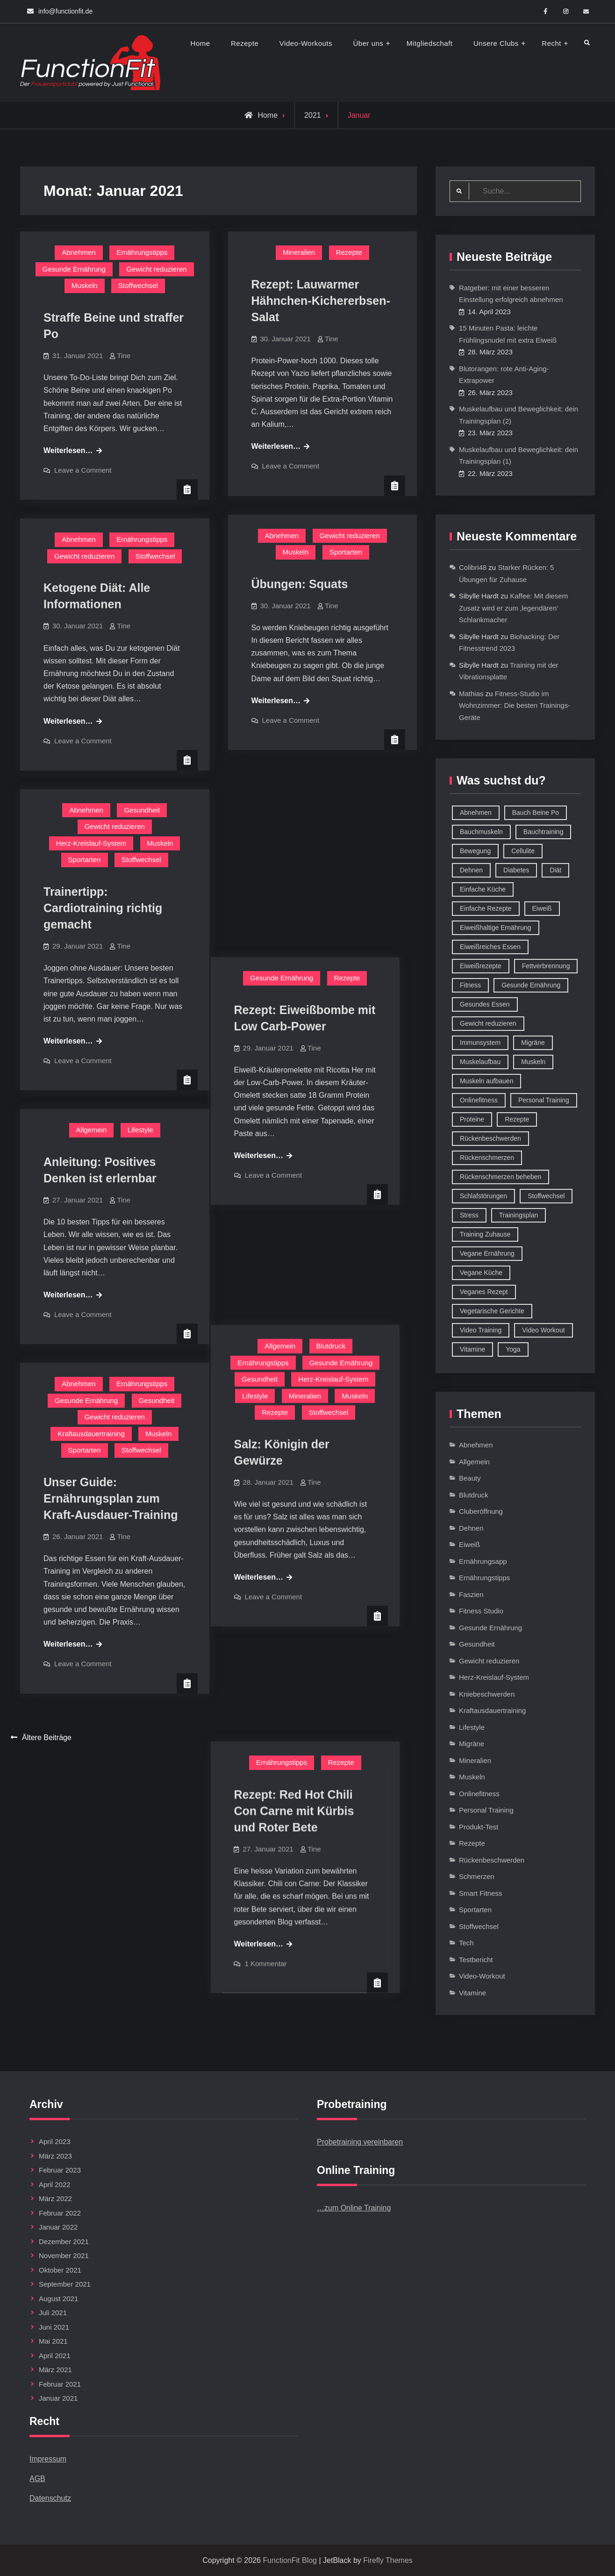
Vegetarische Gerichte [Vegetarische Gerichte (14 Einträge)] (492, 1311)
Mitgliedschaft (430, 43)
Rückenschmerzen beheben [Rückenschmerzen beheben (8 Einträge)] (500, 1176)
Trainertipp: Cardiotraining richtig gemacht (102, 908)
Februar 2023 (60, 2170)
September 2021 (65, 2284)
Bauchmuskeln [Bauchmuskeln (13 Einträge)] (481, 831)
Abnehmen (79, 252)
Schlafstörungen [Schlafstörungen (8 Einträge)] (483, 1196)
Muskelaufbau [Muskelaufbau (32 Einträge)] (480, 1061)
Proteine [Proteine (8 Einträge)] (472, 1119)
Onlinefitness (479, 1794)
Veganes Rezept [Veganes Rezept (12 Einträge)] (484, 1291)
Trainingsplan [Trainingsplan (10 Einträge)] (518, 1215)
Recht (551, 43)
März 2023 (55, 2156)
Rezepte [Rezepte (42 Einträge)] (517, 1119)
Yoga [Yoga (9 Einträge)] (513, 1349)
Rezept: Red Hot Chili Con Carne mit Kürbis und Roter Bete (311, 1424)
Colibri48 (472, 567)
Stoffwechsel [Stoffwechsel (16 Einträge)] (546, 1196)
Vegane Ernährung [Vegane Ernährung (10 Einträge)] (487, 1253)
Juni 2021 (54, 2327)
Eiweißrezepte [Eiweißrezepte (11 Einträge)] (480, 966)
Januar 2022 (58, 2227)
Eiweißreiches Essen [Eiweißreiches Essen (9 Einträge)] (490, 946)
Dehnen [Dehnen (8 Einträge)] (471, 870)
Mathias (471, 694)
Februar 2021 (60, 2384)
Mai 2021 (53, 2341)
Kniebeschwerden (487, 1694)
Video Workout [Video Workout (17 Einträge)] (543, 1330)
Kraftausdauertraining (90, 1434)
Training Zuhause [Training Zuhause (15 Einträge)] (485, 1234)
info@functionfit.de (65, 11)
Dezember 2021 (64, 2241)
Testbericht (476, 1960)
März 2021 (55, 2370)
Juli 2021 (53, 2313)
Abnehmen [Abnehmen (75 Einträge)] (476, 812)
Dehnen (471, 1528)
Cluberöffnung (481, 1511)
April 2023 (55, 2141)
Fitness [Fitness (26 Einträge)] (470, 985)
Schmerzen (476, 1876)
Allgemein (297, 1056)
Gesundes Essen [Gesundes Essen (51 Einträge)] (485, 1004)
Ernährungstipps (141, 252)
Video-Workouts (305, 43)
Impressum (47, 2459)
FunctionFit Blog (290, 2560)
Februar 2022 (60, 2213)
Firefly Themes (388, 2560)
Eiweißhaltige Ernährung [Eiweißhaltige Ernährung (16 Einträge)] (495, 927)
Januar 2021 (58, 2398)
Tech (466, 1943)
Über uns (368, 43)
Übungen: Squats (299, 583)
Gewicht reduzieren (156, 269)
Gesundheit (142, 810)
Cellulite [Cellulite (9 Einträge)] (523, 851)
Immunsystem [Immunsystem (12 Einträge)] (480, 1042)
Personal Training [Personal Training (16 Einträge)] (543, 1100)
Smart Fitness (480, 1893)
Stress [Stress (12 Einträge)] (469, 1215)
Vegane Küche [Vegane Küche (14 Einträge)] (481, 1272)
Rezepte (244, 43)
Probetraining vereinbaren (360, 2142)
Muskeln (85, 285)
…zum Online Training (354, 2208)
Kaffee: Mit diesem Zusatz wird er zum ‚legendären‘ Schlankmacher (513, 608)
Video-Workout (482, 1976)
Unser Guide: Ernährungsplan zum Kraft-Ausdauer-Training (110, 1498)
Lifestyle (272, 1106)
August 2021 (58, 2299)
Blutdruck (348, 1056)
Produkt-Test (478, 1827)
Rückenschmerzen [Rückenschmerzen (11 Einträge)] (487, 1157)
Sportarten (345, 552)
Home (200, 43)
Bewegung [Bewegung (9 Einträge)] (475, 851)
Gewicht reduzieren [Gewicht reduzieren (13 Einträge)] (488, 1023)
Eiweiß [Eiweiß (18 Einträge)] (542, 908)
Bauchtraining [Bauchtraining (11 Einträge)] (543, 831)
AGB (37, 2478)
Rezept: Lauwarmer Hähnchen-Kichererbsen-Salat (320, 301)
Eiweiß (469, 1544)
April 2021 (55, 2356)
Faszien (471, 1594)
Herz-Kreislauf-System (91, 843)
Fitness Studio (481, 1611)
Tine (123, 356)
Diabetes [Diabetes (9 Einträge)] (516, 870)
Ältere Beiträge (47, 1737)
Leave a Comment (83, 470)
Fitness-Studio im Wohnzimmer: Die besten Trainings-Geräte (514, 705)
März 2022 (55, 2198)
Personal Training (486, 1810)
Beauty (470, 1478)
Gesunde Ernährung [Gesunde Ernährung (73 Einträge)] (530, 985)
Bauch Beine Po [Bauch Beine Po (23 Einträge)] (535, 812)
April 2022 (55, 2184)
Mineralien (299, 252)
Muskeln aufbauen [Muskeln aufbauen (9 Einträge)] (486, 1081)
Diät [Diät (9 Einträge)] (555, 870)
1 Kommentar (283, 1577)
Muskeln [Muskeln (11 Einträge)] (533, 1061)
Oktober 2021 (60, 2270)
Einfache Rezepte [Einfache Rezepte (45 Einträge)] (486, 908)
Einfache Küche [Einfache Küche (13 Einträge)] (483, 889)
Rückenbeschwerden (491, 1860)
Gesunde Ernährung (74, 269)
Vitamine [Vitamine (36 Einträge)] (472, 1349)
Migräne (471, 1744)
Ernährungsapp (483, 1561)
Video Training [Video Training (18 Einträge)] (480, 1330)
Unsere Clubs (496, 43)
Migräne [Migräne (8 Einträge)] (533, 1042)
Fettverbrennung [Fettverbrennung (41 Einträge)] (546, 966)
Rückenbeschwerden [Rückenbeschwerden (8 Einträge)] (490, 1138)
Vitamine (472, 1993)
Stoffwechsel (138, 285)
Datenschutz (50, 2498)
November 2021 (64, 2255)
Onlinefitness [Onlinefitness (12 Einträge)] (479, 1100)
